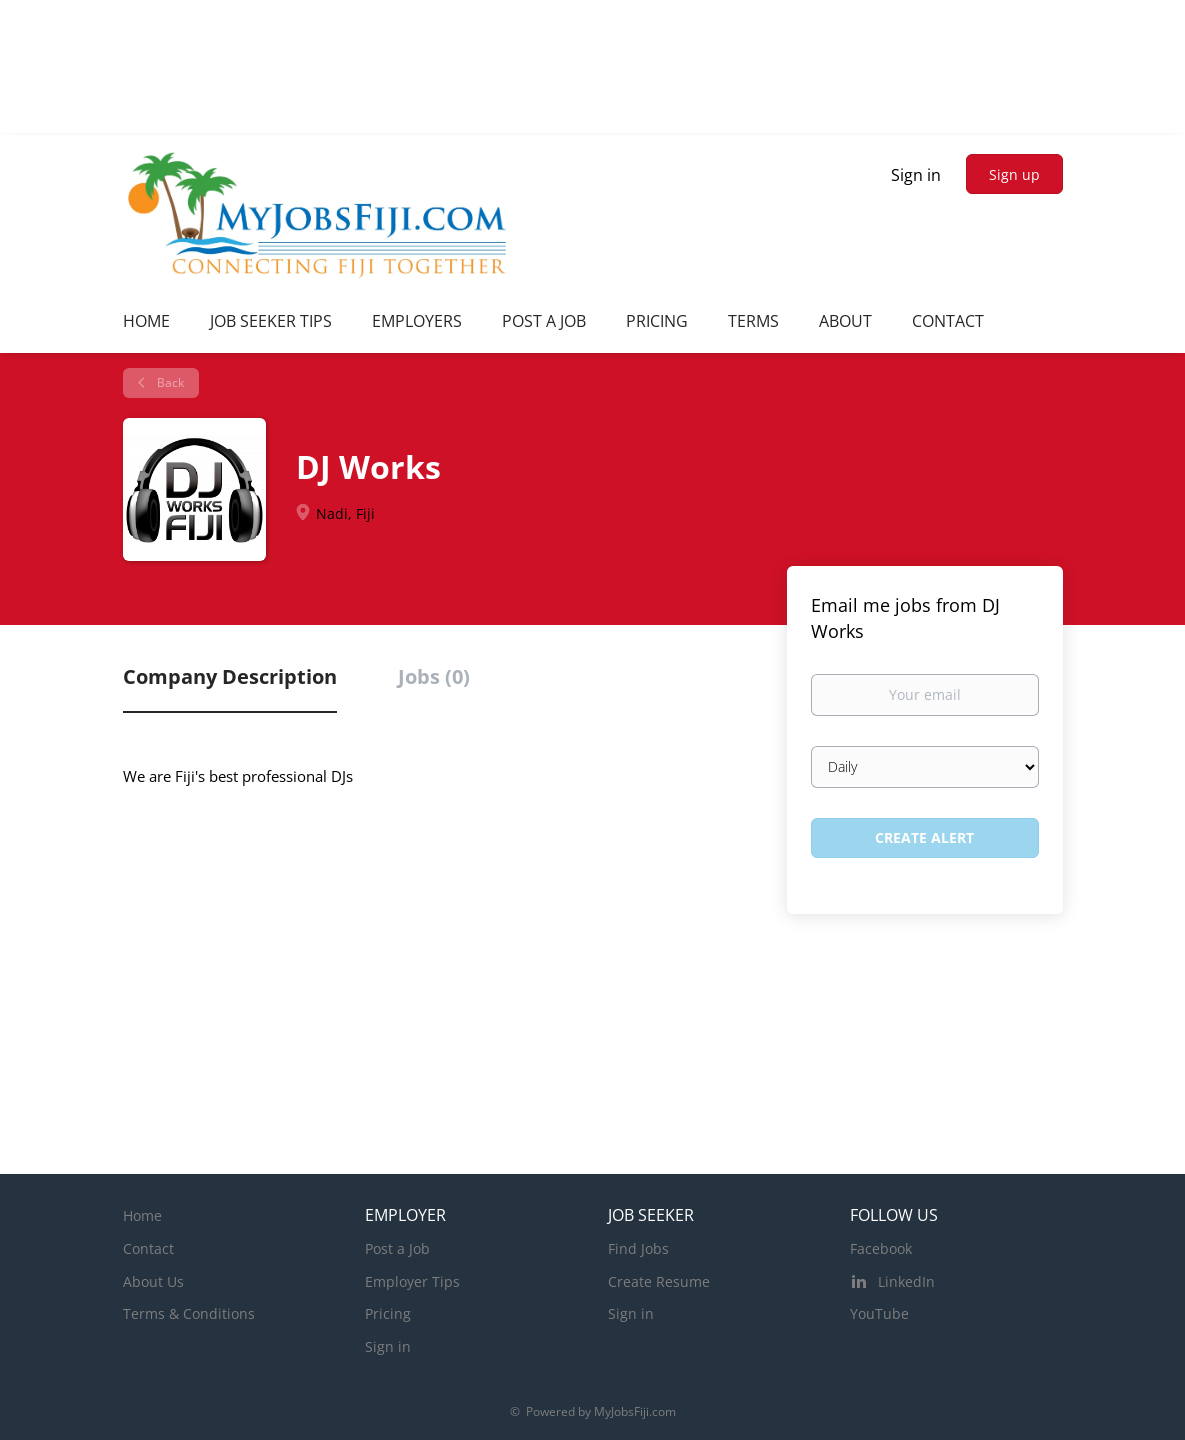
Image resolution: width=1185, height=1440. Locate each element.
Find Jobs (638, 1248)
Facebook (881, 1248)
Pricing (388, 1313)
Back (169, 382)
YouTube (879, 1313)
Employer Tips (412, 1281)
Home (142, 1215)
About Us (153, 1281)
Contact (148, 1248)
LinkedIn (906, 1281)
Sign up (1014, 174)
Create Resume (659, 1281)
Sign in (916, 175)
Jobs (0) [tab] (434, 676)
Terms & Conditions (189, 1313)
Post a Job (397, 1248)
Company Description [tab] (230, 676)
